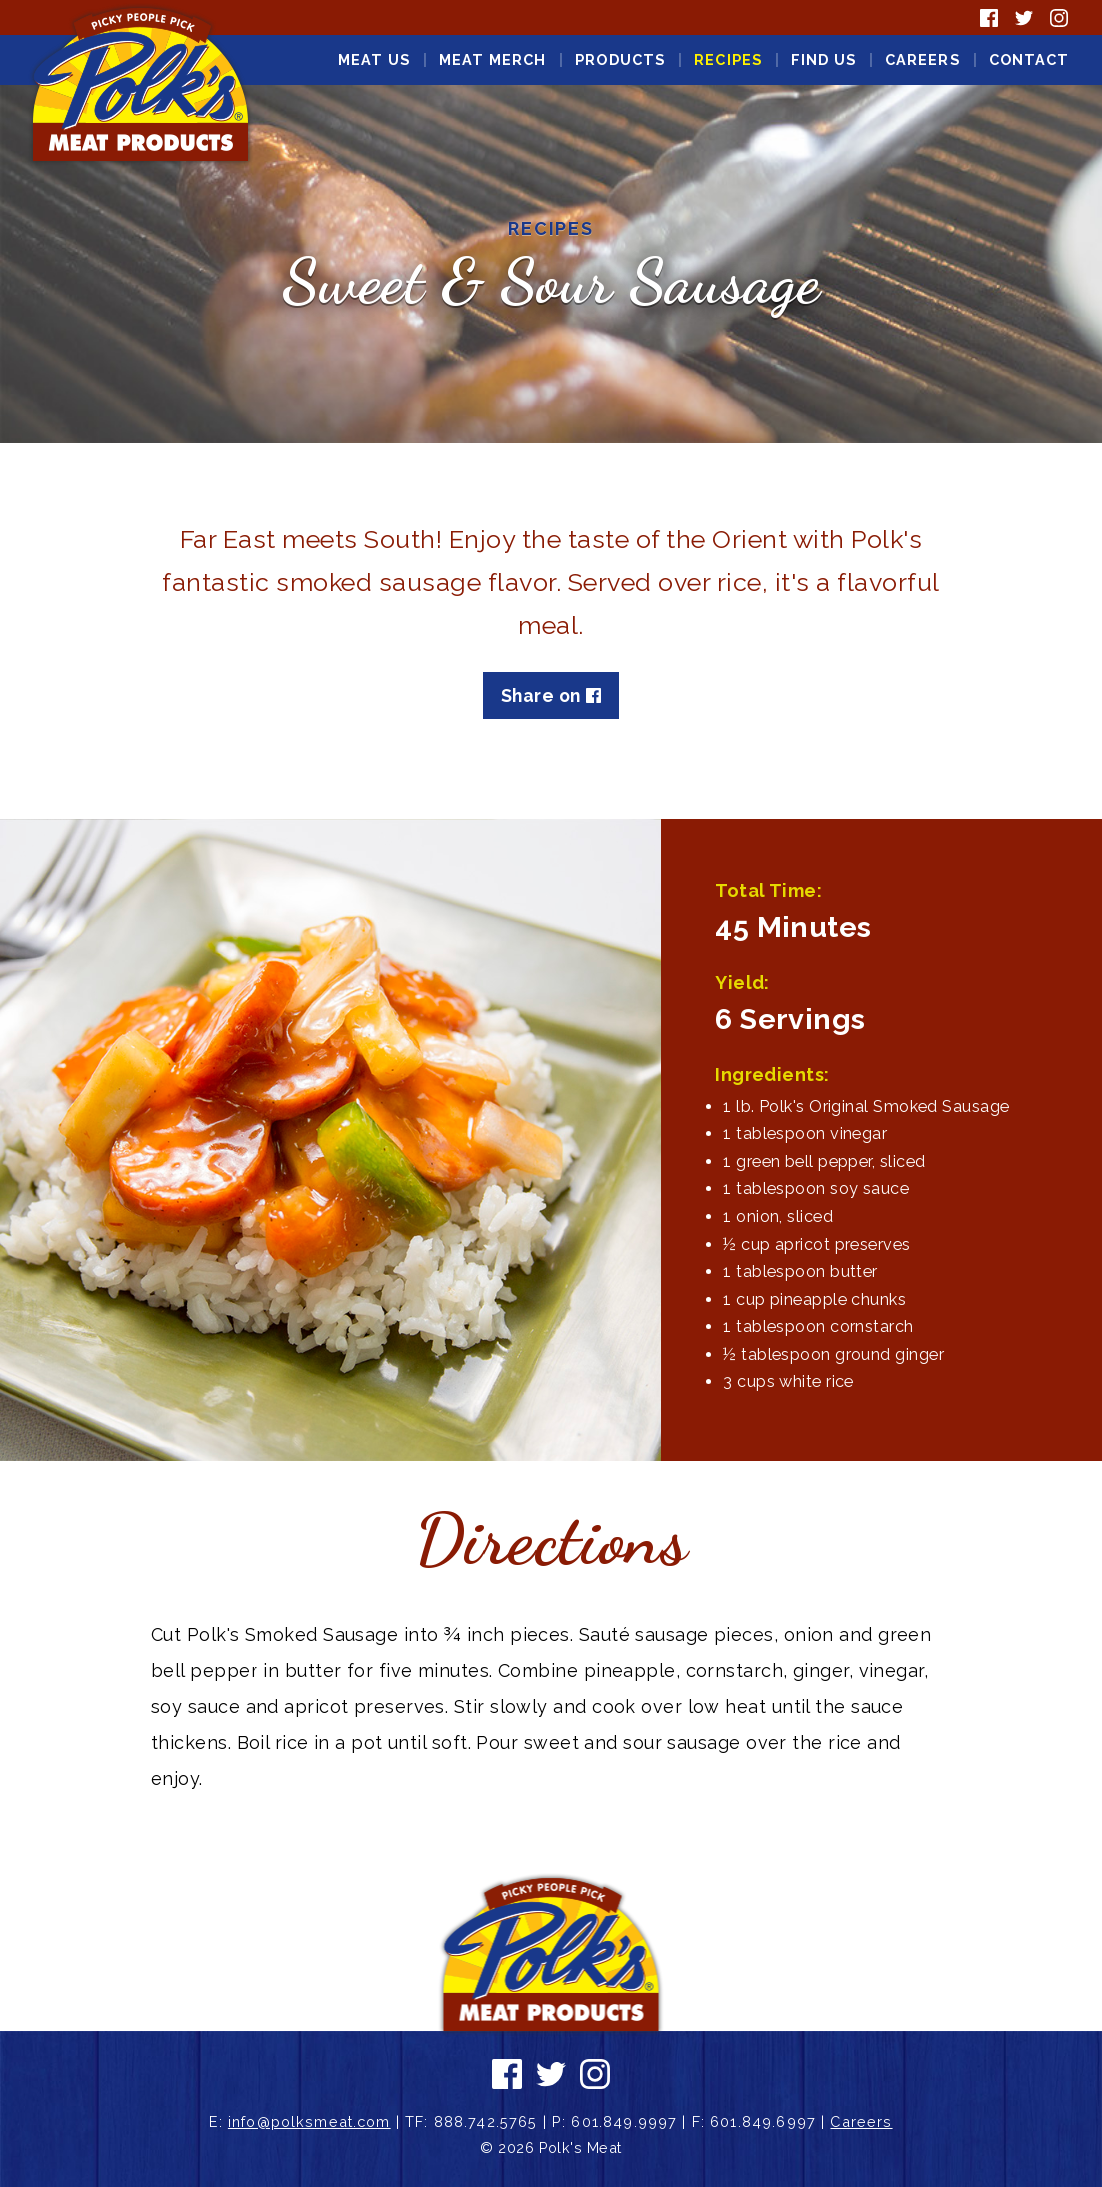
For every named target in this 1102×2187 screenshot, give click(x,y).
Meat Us (374, 59)
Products (620, 59)
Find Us (823, 59)
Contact (1029, 59)
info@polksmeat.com (309, 2121)
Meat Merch (493, 59)
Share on (551, 695)
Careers (922, 59)
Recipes (728, 59)
